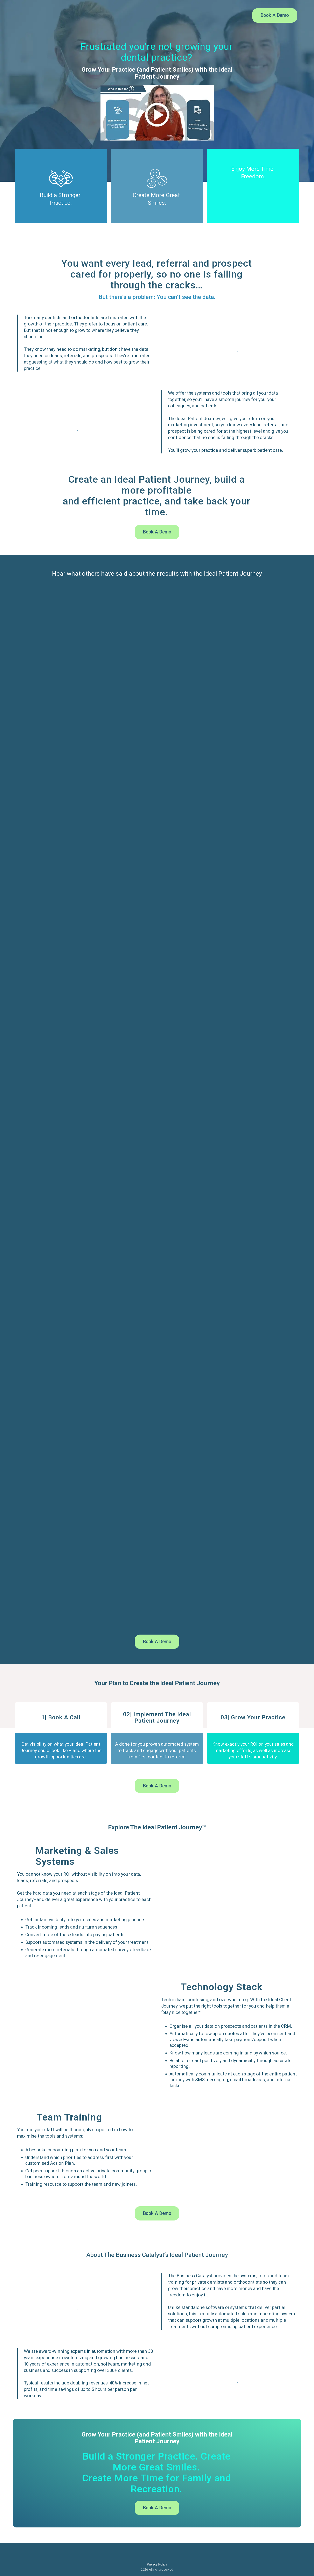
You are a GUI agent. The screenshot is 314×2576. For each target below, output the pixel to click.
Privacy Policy (157, 2564)
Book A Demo (274, 15)
